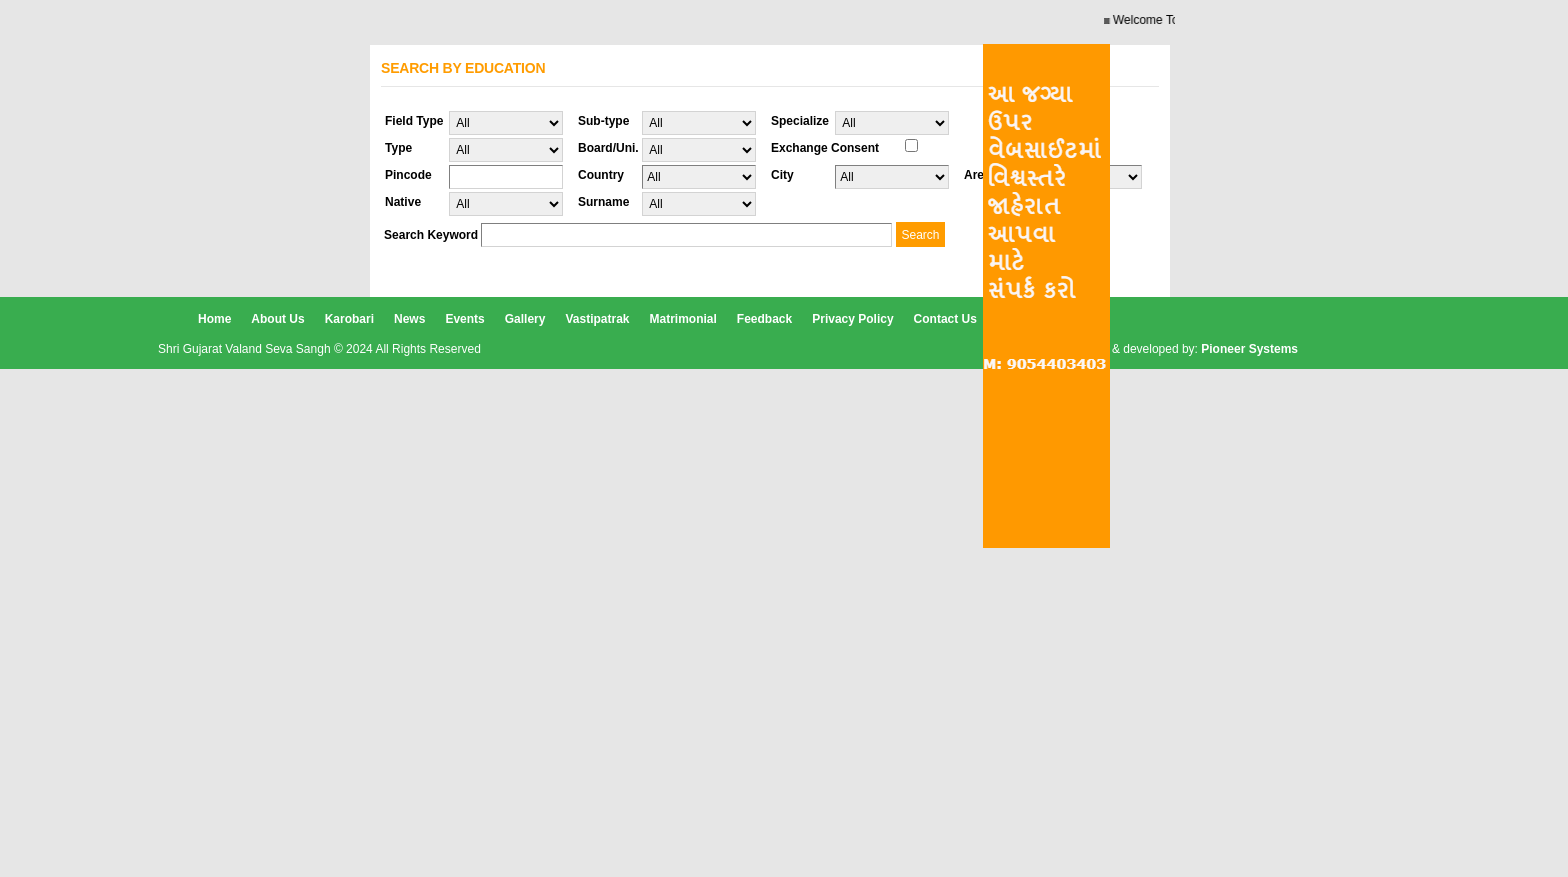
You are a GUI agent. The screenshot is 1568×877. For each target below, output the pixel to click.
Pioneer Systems (1249, 349)
